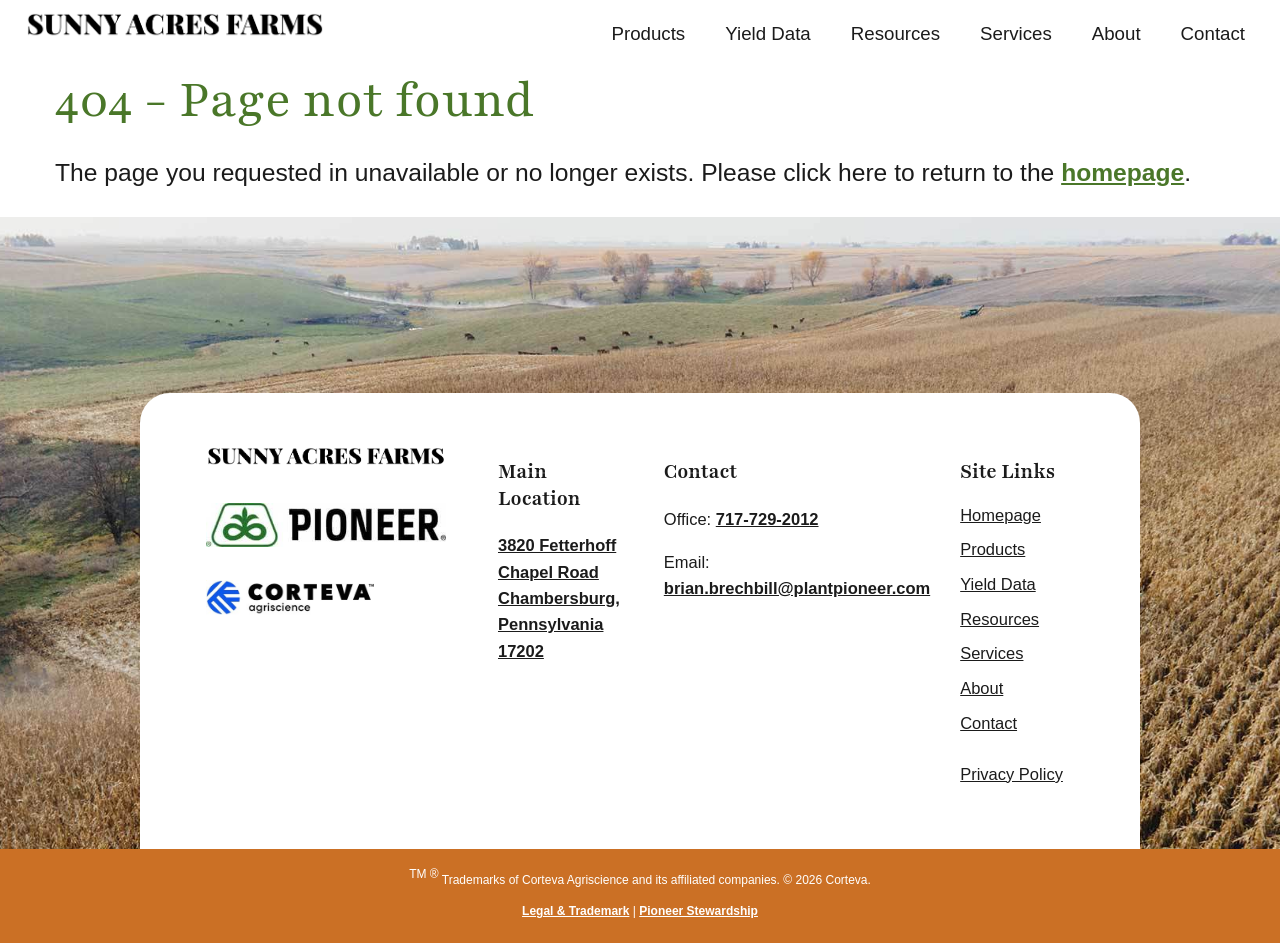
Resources (895, 33)
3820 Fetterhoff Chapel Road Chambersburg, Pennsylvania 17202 (559, 598)
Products (648, 33)
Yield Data (768, 33)
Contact (1213, 33)
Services (1016, 33)
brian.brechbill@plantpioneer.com (797, 588)
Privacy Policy (1011, 774)
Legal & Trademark (575, 911)
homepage (1122, 172)
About (1116, 33)
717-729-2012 (767, 519)
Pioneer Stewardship (698, 911)
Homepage (1000, 515)
